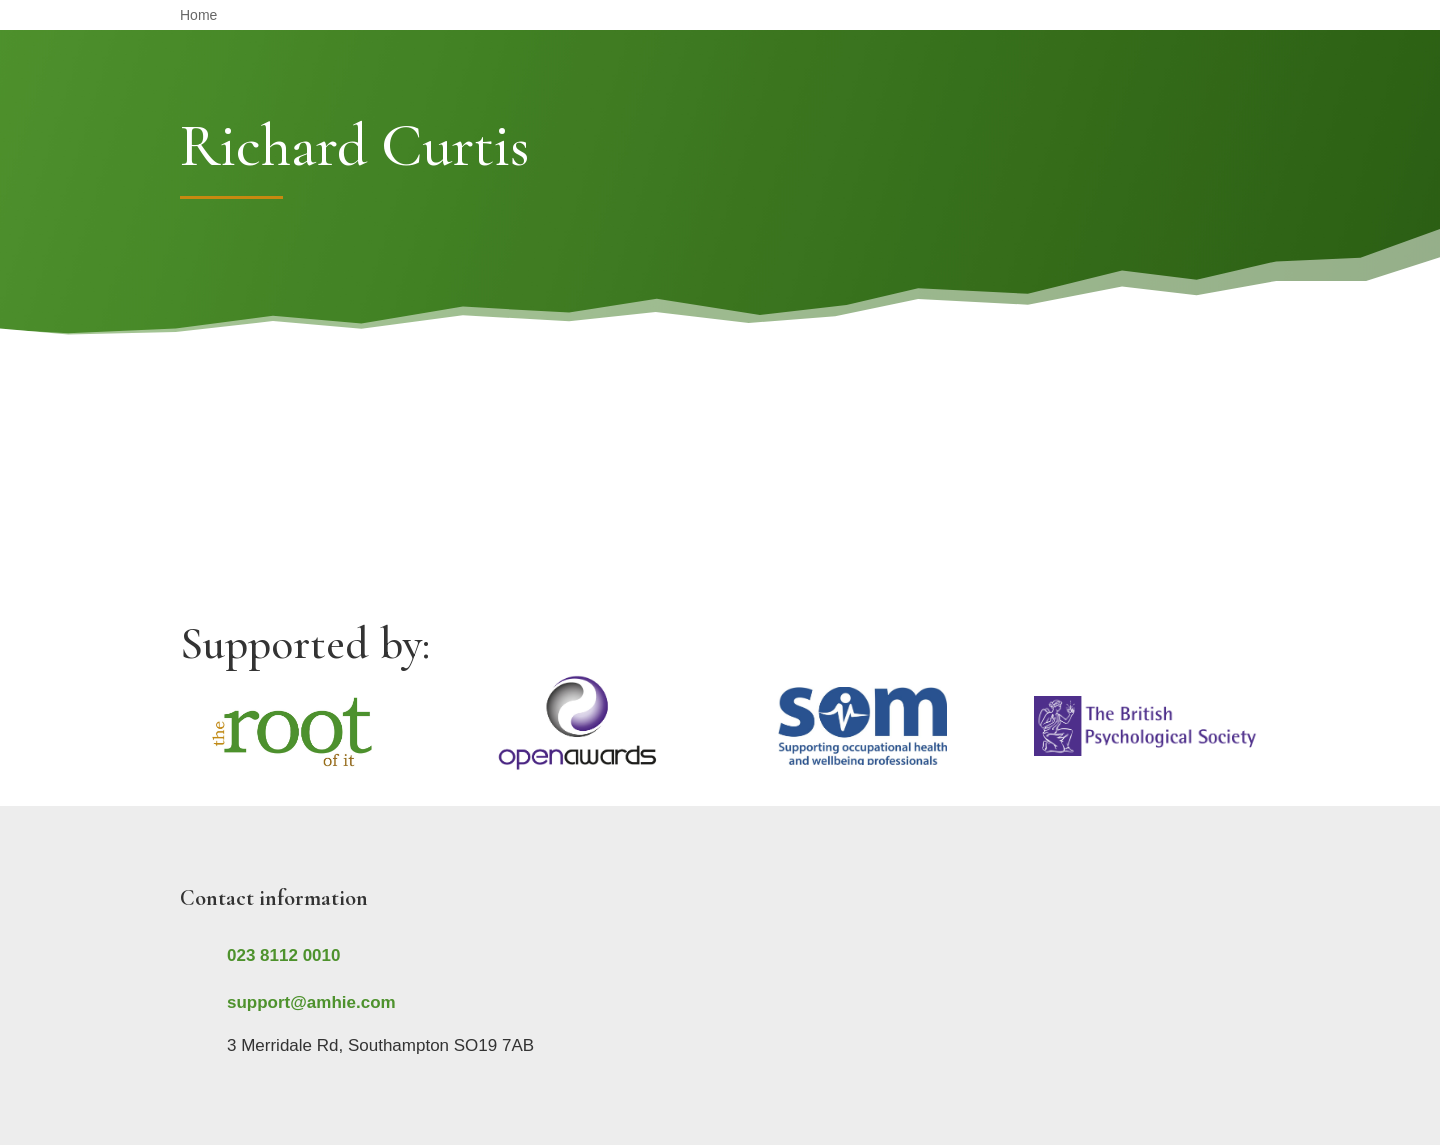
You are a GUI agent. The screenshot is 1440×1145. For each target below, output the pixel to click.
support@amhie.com (311, 1002)
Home (198, 15)
